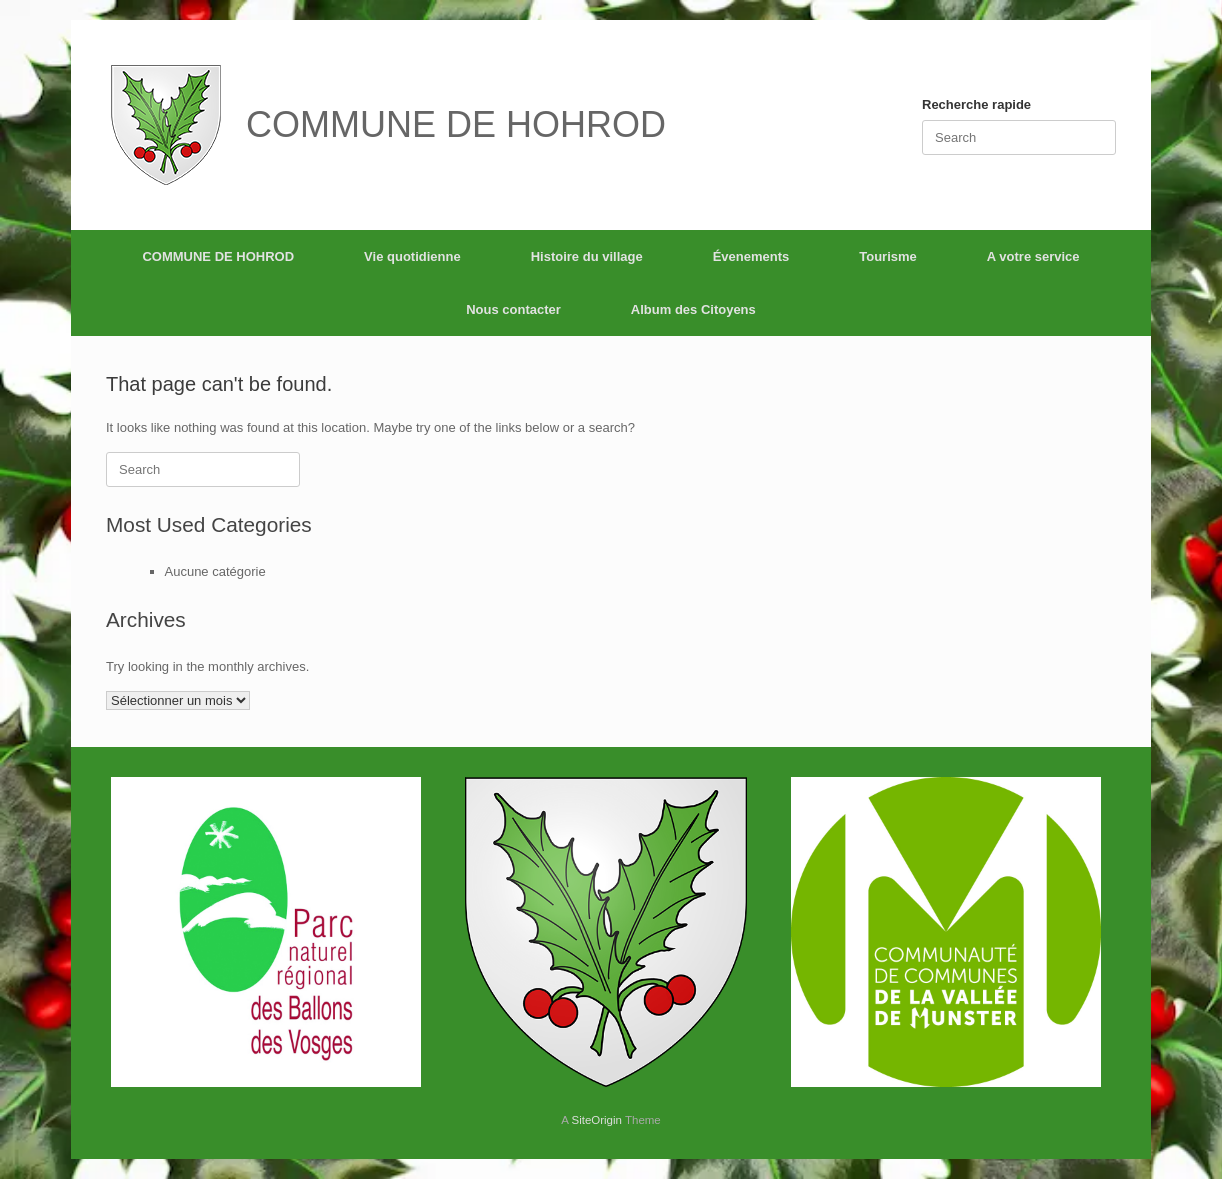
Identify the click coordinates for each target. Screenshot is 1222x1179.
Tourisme (888, 256)
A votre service (1033, 256)
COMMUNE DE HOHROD (218, 256)
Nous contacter (513, 309)
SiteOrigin (596, 1120)
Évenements (751, 256)
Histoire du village (587, 256)
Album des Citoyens (693, 309)
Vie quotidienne (412, 256)
